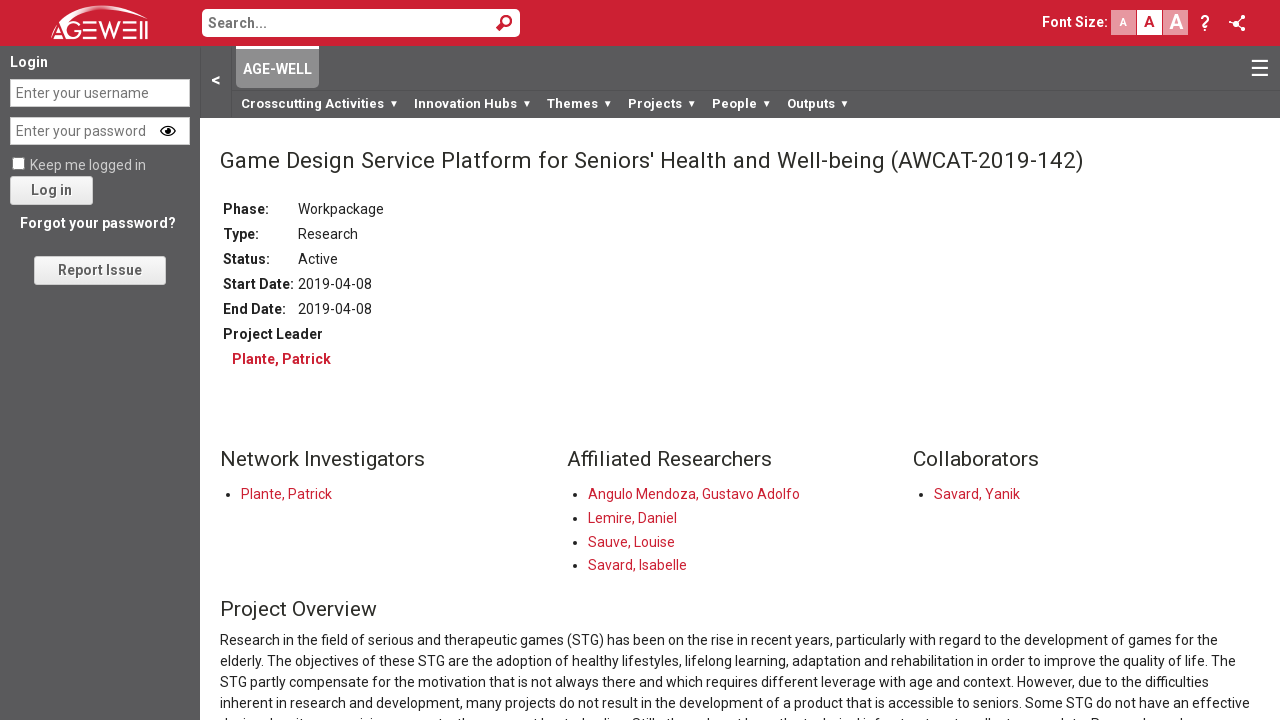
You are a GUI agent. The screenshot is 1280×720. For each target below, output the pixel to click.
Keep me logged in (88, 165)
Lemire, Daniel (632, 518)
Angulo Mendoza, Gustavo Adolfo (694, 494)
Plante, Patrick (281, 359)
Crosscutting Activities (320, 103)
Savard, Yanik (977, 494)
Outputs (818, 103)
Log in (51, 190)
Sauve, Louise (631, 542)
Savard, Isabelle (637, 565)
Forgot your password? (98, 223)
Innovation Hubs (473, 103)
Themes (580, 103)
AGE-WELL (277, 69)
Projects (662, 103)
